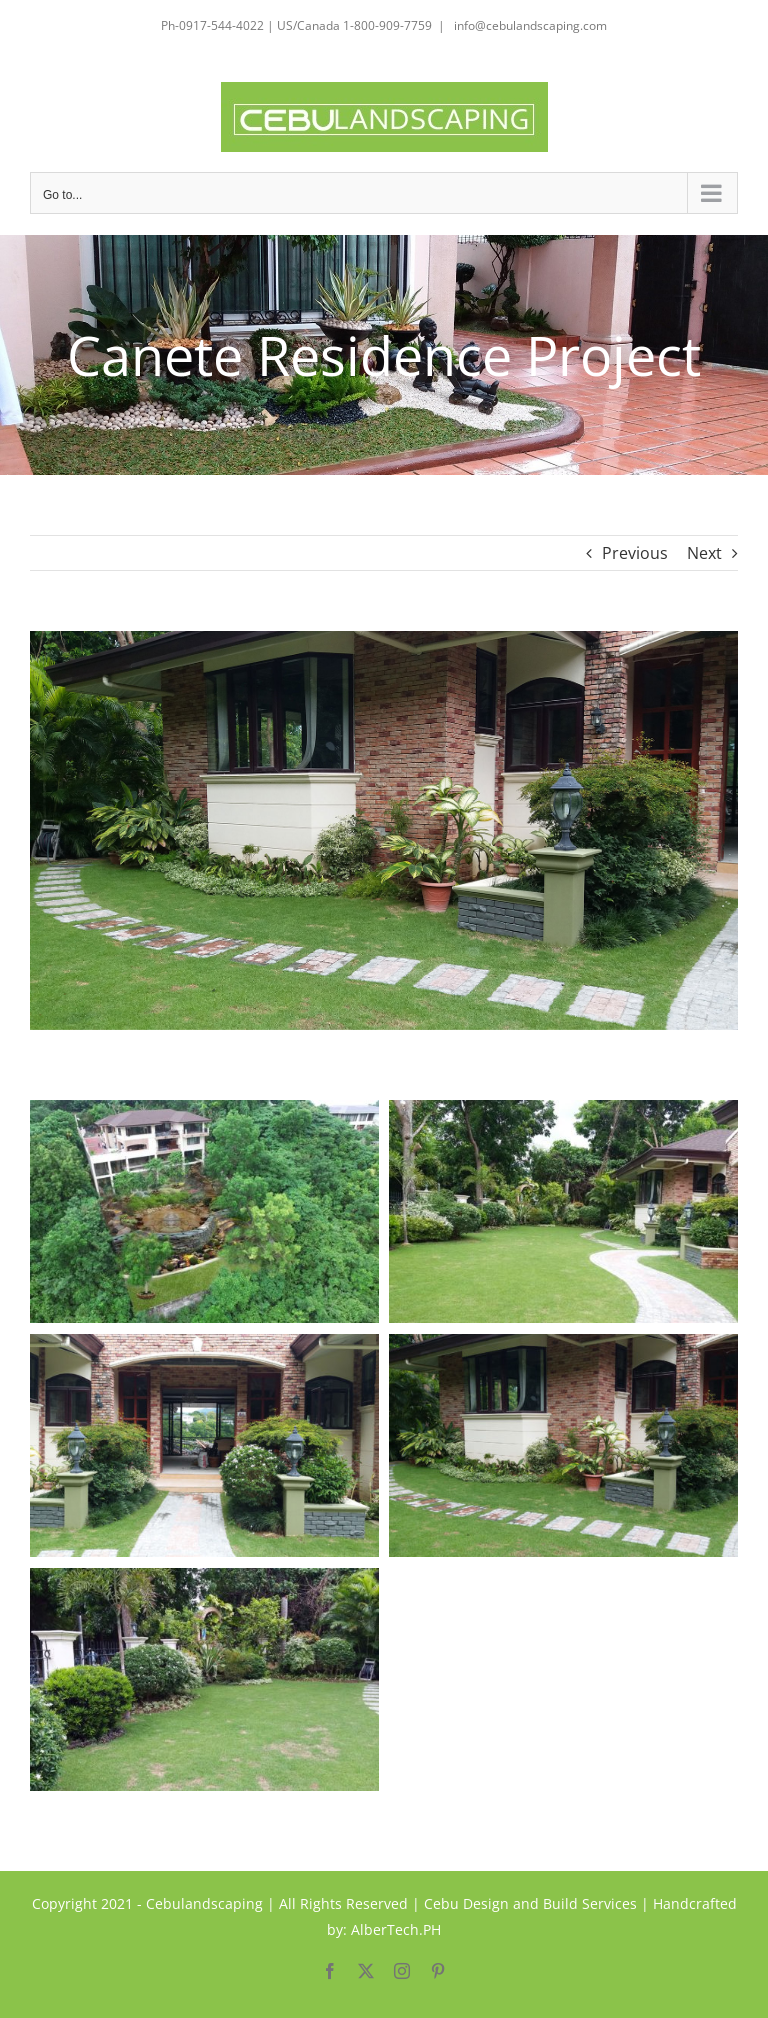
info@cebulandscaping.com (529, 25)
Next (704, 553)
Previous (635, 553)
